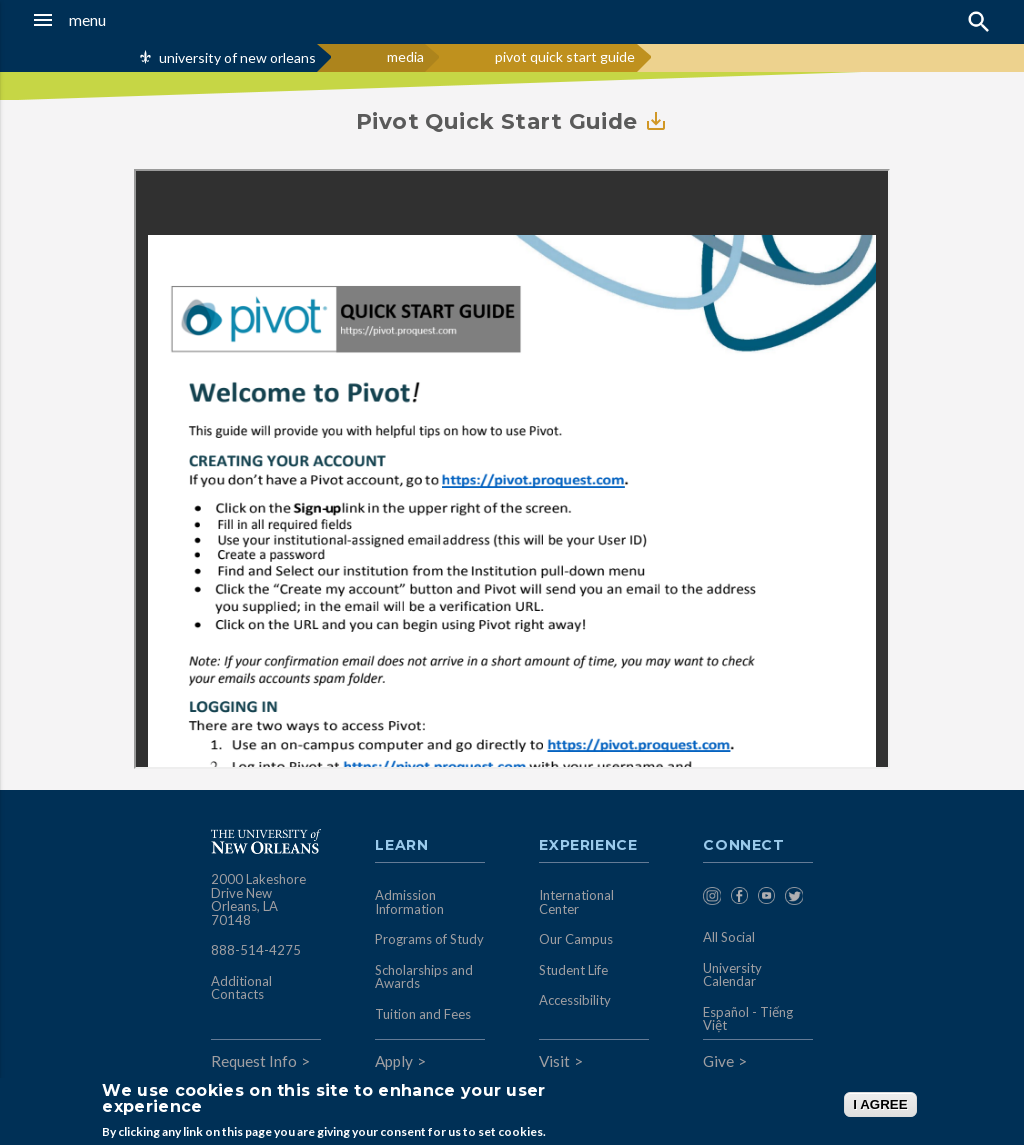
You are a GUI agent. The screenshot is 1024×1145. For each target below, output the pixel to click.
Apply (394, 1061)
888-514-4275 (256, 950)
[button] (99, 20)
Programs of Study (429, 939)
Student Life (573, 970)
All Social (729, 937)
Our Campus (576, 939)
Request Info (254, 1061)
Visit (554, 1061)
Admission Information (409, 902)
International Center (576, 902)
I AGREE (880, 1104)
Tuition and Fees (423, 1014)
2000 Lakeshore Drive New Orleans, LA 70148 (258, 899)
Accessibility (575, 1000)
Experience (588, 846)
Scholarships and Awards (424, 977)
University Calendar (732, 975)
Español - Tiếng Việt (748, 1019)
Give (718, 1061)
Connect (744, 846)
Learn (401, 846)
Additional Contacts (241, 988)
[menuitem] (711, 899)
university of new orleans (237, 57)
